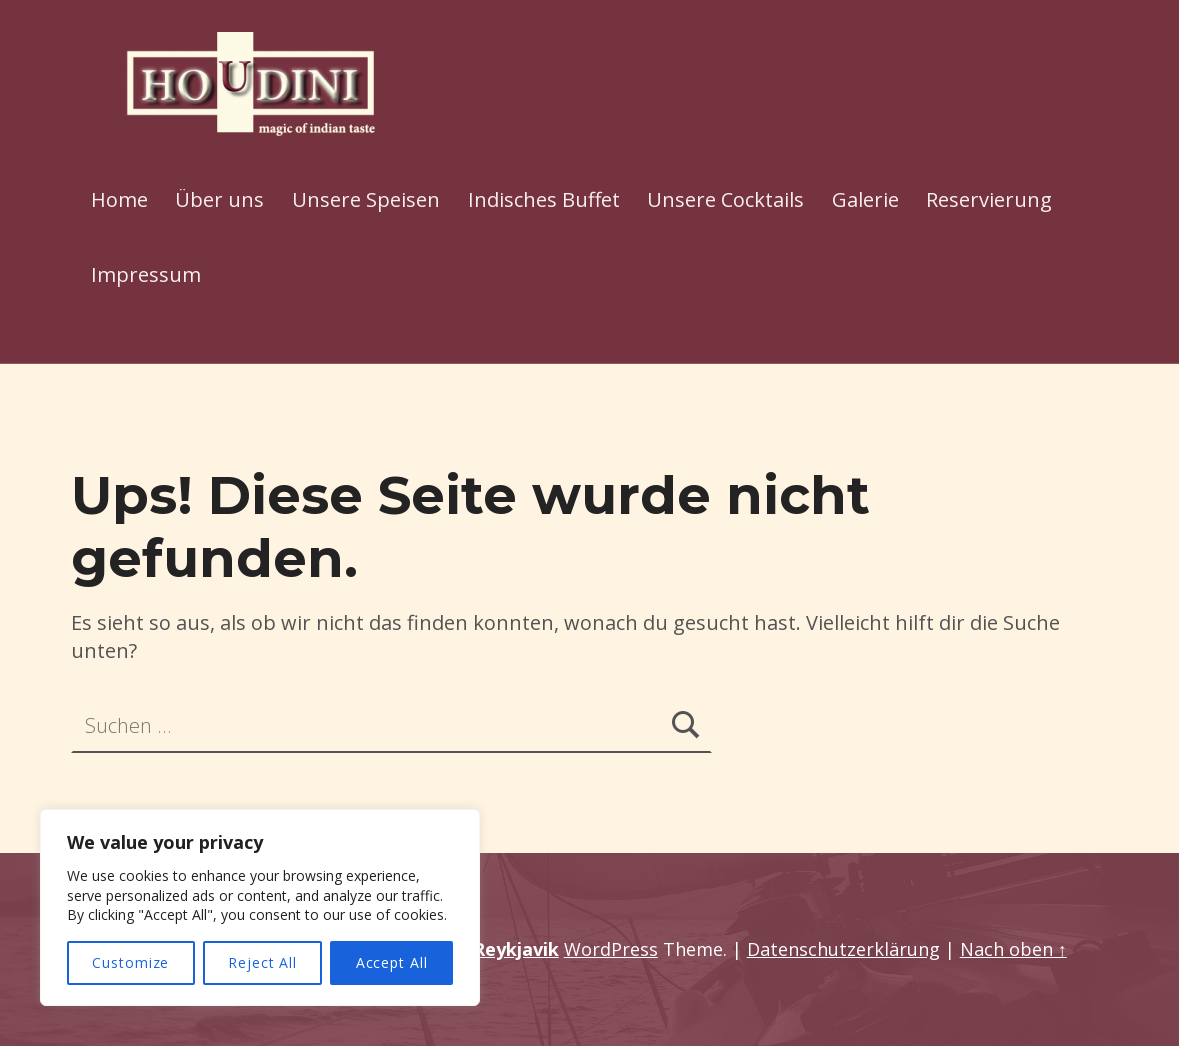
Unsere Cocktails (725, 199)
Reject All (262, 962)
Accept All (392, 962)
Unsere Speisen (366, 199)
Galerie (865, 199)
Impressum (146, 274)
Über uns (219, 199)
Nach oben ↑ (1013, 949)
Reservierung (989, 199)
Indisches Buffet (544, 199)
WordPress (611, 949)
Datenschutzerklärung (843, 949)
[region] (260, 907)
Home (119, 199)
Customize (130, 962)
